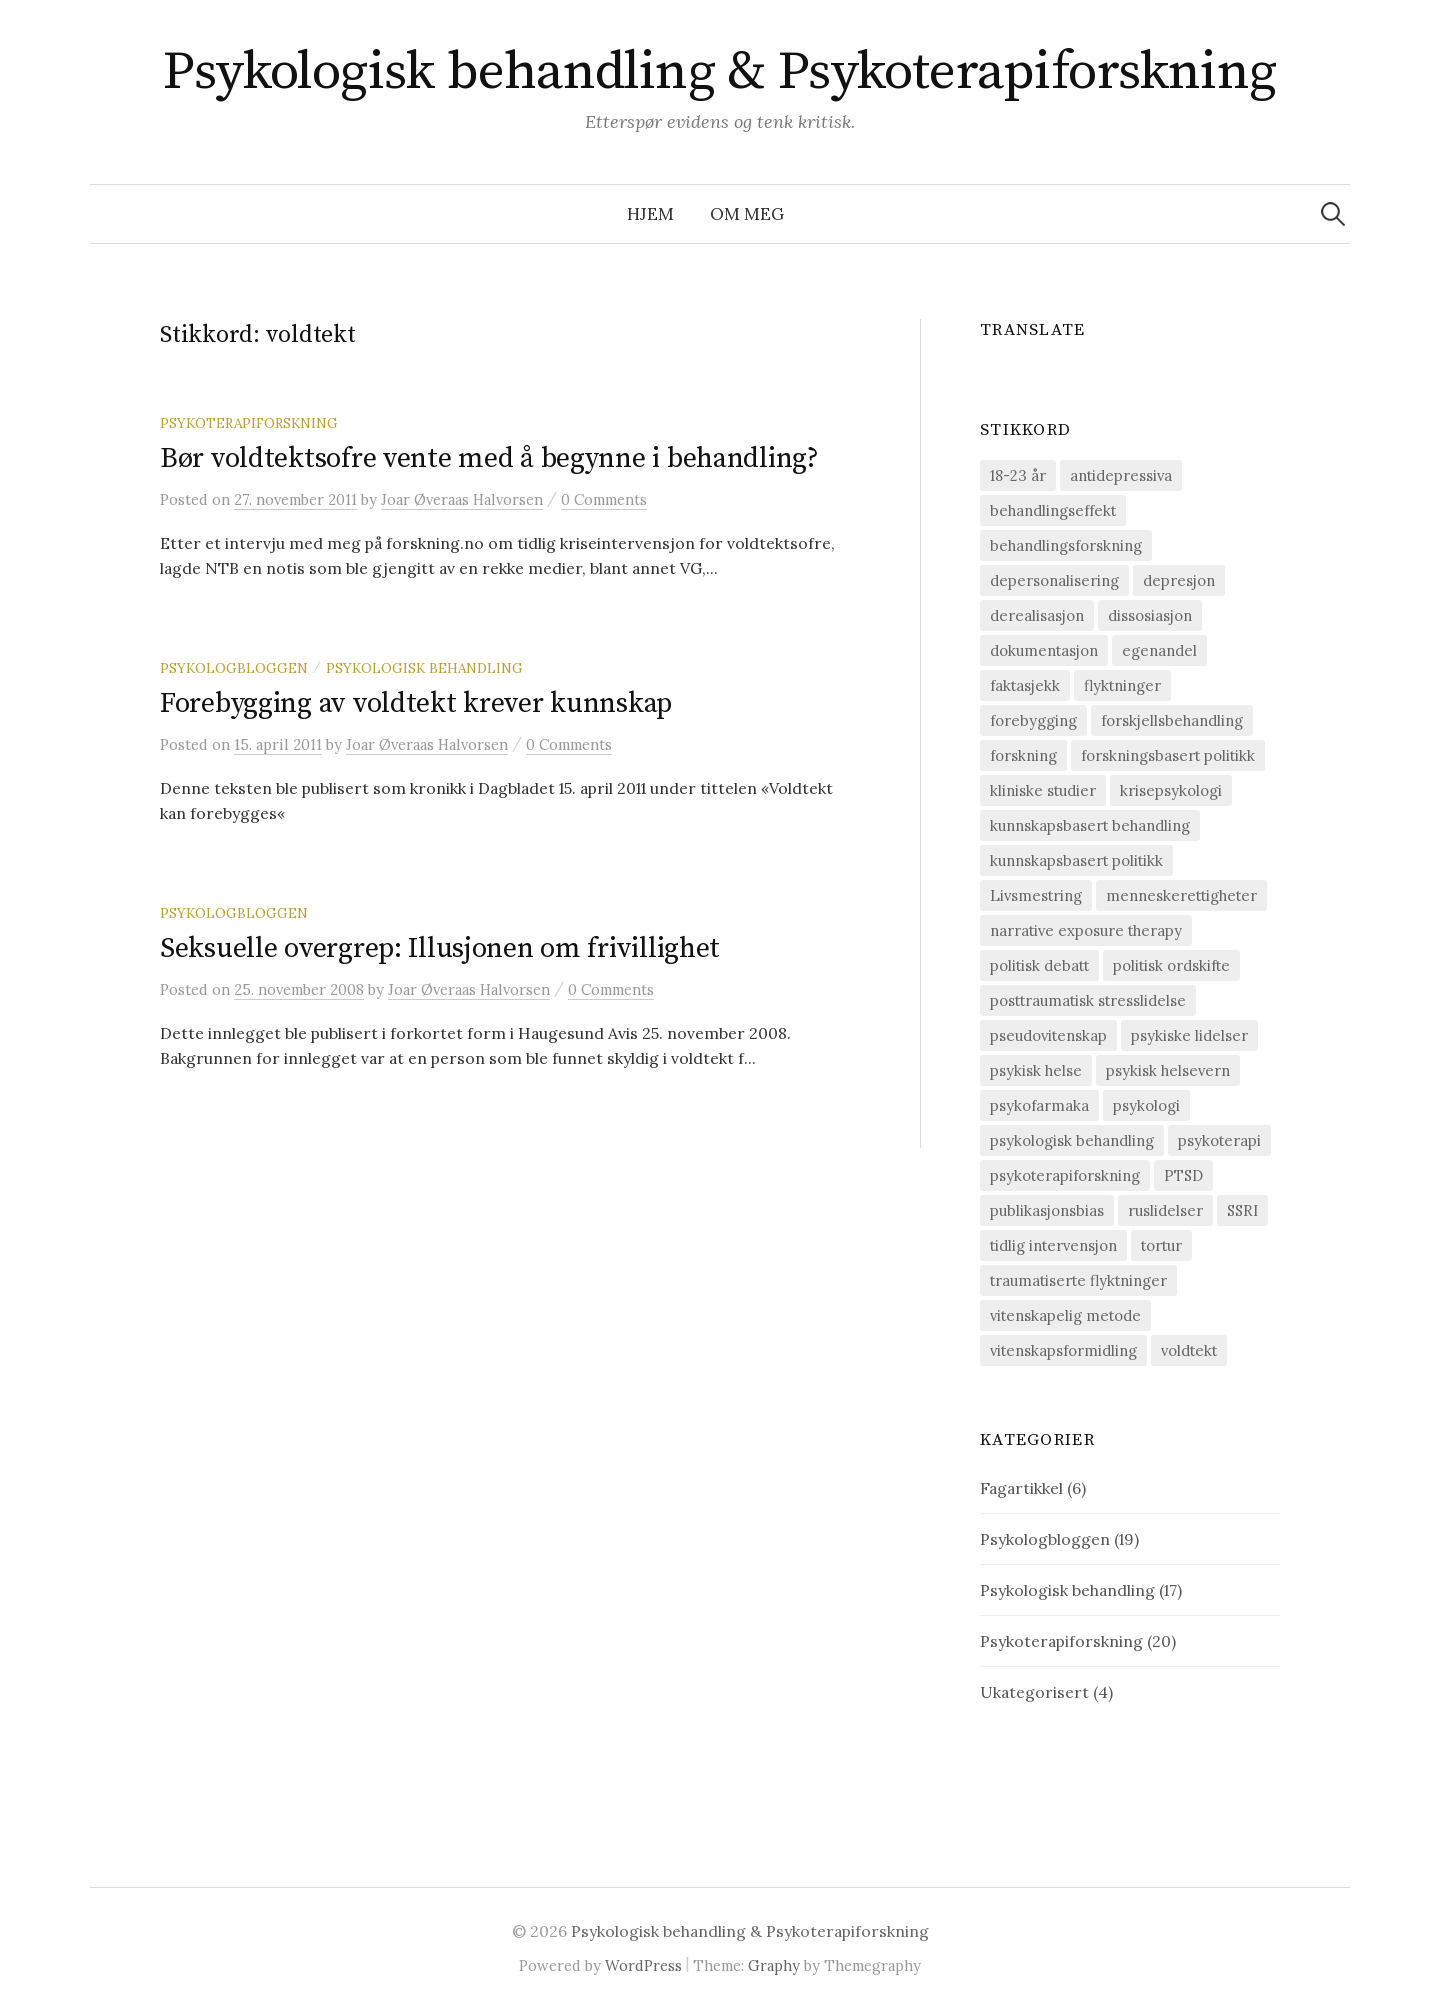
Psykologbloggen (234, 668)
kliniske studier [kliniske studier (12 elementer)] (1043, 790)
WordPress (643, 1965)
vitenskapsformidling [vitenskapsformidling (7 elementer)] (1063, 1350)
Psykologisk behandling (424, 668)
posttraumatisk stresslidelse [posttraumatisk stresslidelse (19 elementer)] (1088, 1000)
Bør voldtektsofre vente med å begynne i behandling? (489, 458)
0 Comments (604, 499)
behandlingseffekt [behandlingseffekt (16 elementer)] (1053, 510)
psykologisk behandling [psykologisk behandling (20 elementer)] (1072, 1140)
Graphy (774, 1965)
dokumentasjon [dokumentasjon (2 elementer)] (1044, 650)
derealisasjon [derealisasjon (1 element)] (1037, 615)
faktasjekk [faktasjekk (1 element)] (1025, 685)
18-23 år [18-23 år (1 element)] (1018, 475)
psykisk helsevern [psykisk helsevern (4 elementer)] (1168, 1070)
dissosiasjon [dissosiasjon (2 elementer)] (1150, 615)
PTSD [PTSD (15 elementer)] (1183, 1175)
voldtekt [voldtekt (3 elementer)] (1189, 1350)
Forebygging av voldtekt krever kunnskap (416, 703)
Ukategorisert (1034, 1692)
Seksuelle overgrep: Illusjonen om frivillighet (440, 948)
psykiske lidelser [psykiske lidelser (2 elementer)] (1189, 1035)
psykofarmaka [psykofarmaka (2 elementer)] (1039, 1105)
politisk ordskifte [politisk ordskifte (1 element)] (1171, 965)
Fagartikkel (1021, 1488)
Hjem (650, 214)
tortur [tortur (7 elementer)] (1161, 1245)
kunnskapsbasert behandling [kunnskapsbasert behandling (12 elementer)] (1090, 825)
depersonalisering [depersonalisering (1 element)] (1054, 580)
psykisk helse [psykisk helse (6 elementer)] (1036, 1070)
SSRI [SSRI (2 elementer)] (1242, 1210)
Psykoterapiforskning (249, 423)
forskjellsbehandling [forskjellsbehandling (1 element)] (1172, 720)
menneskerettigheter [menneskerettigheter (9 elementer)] (1181, 895)
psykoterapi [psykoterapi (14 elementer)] (1219, 1140)
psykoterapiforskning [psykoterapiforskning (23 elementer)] (1065, 1175)
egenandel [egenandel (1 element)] (1159, 650)
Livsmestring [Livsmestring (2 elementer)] (1036, 895)
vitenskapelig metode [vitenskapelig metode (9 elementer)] (1065, 1315)
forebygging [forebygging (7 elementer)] (1033, 720)
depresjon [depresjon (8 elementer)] (1179, 580)
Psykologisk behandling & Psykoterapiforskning (720, 72)
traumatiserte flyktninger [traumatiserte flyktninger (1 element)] (1078, 1280)
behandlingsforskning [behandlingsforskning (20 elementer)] (1066, 545)
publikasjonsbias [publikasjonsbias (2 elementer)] (1047, 1210)
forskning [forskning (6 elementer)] (1023, 755)
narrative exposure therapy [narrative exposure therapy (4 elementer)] (1086, 930)
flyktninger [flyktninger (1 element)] (1122, 685)
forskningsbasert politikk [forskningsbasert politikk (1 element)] (1168, 755)
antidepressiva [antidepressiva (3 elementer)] (1121, 475)
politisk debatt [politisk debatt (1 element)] (1039, 965)
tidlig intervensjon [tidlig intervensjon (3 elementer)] (1053, 1245)
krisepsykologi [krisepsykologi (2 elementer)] (1171, 790)
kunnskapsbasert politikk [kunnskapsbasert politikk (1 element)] (1076, 860)
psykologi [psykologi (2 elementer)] (1146, 1105)
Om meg (747, 214)
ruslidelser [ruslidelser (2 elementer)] (1165, 1210)
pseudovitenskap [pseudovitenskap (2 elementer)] (1048, 1035)
